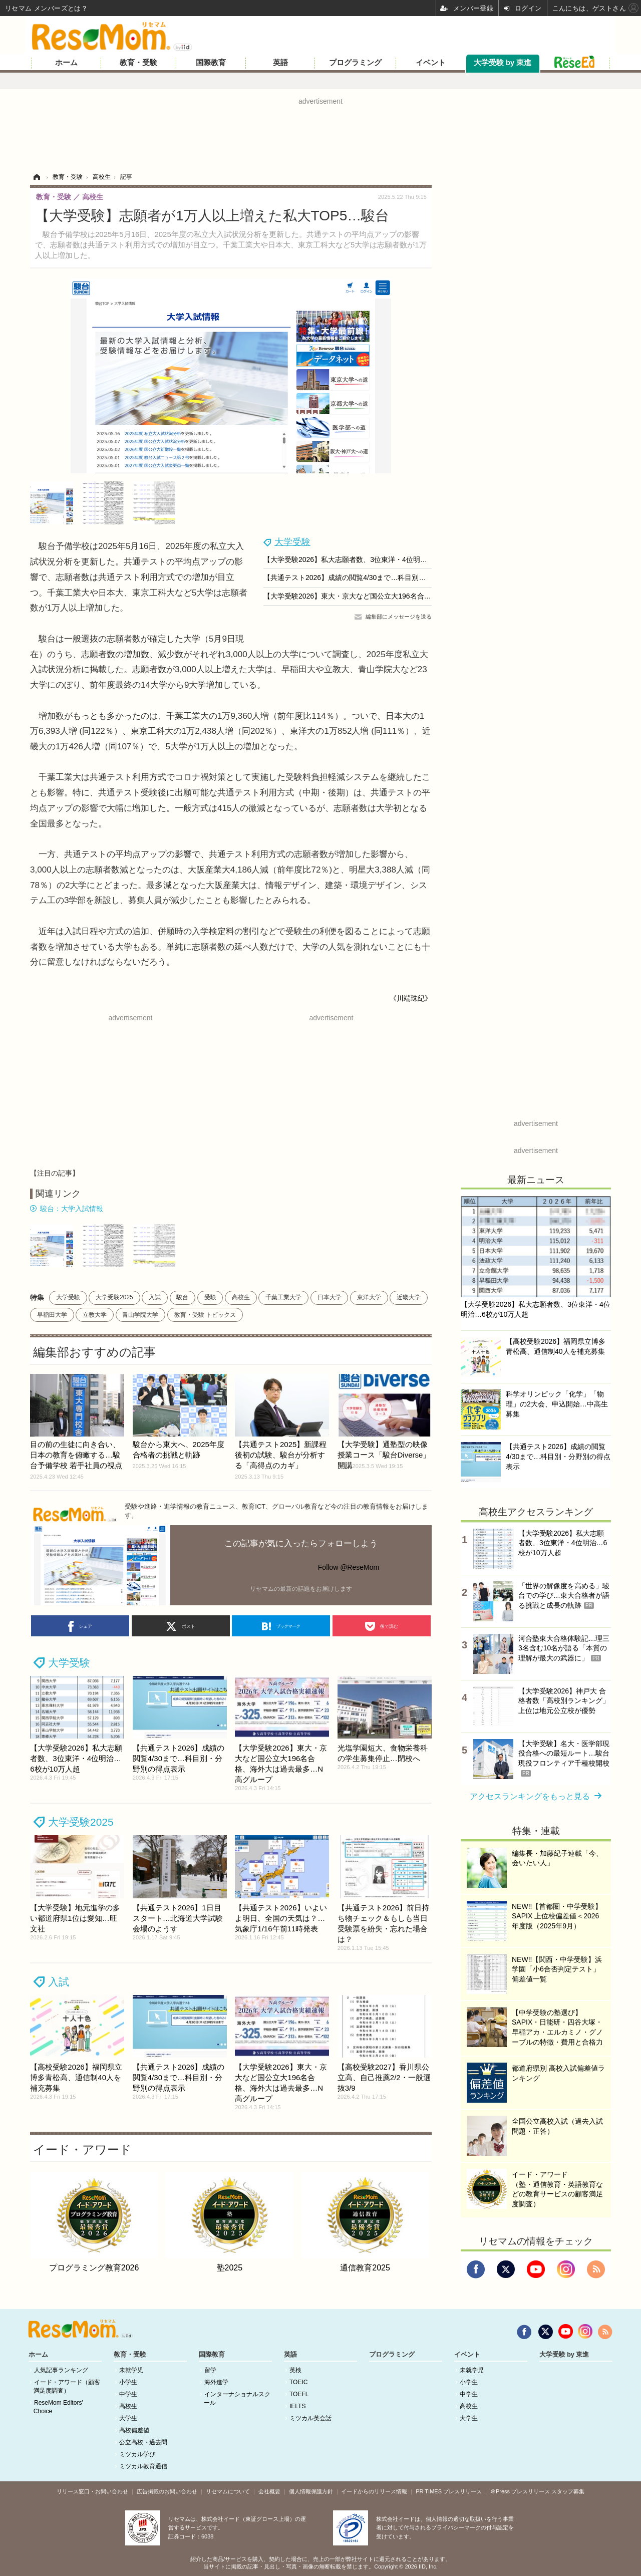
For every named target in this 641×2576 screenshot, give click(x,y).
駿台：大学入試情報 (71, 1209)
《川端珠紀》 (411, 998)
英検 (295, 2370)
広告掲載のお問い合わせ (167, 2491)
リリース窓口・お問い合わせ (92, 2491)
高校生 (241, 1297)
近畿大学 (409, 1297)
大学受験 (292, 542)
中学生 (128, 2394)
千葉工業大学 (283, 1297)
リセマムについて (228, 2491)
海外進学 (216, 2382)
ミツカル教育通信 (143, 2466)
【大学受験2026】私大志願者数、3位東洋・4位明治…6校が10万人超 (372, 559)
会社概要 (269, 2491)
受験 (210, 1297)
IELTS (297, 2406)
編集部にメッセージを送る (399, 617)
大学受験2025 (114, 1297)
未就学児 (131, 2370)
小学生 (128, 2382)
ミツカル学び (137, 2454)
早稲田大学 (52, 1314)
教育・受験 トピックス (205, 1314)
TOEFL (298, 2394)
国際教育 (211, 63)
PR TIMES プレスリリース (449, 2491)
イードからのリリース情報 (374, 2491)
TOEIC (298, 2382)
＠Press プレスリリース (520, 2491)
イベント (431, 63)
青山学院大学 (140, 1314)
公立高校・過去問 (143, 2442)
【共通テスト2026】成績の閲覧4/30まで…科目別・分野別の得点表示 (372, 578)
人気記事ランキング (61, 2370)
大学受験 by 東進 (502, 63)
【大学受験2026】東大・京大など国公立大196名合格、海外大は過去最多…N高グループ (402, 596)
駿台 (182, 1297)
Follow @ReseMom (348, 1567)
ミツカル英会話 (310, 2418)
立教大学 (95, 1314)
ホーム (66, 63)
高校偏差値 (134, 2430)
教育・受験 (138, 63)
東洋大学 (369, 1297)
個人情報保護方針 (311, 2491)
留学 (210, 2370)
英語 (280, 63)
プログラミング (355, 63)
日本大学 (329, 1297)
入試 (155, 1297)
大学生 (128, 2418)
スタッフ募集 (567, 2491)
